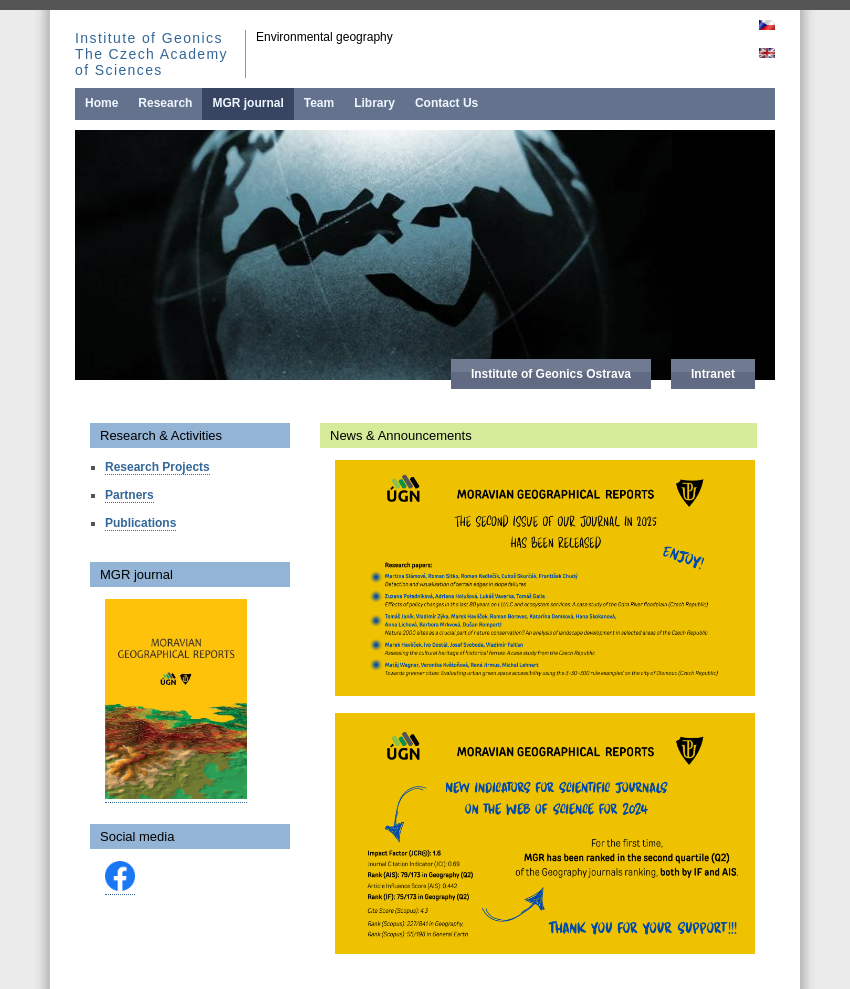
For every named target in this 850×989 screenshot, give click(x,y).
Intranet (713, 374)
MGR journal (247, 103)
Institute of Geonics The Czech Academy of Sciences (151, 54)
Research (165, 103)
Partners (129, 495)
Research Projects (157, 467)
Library (374, 103)
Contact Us (446, 103)
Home (101, 103)
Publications (140, 523)
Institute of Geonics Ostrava (551, 374)
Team (319, 103)
